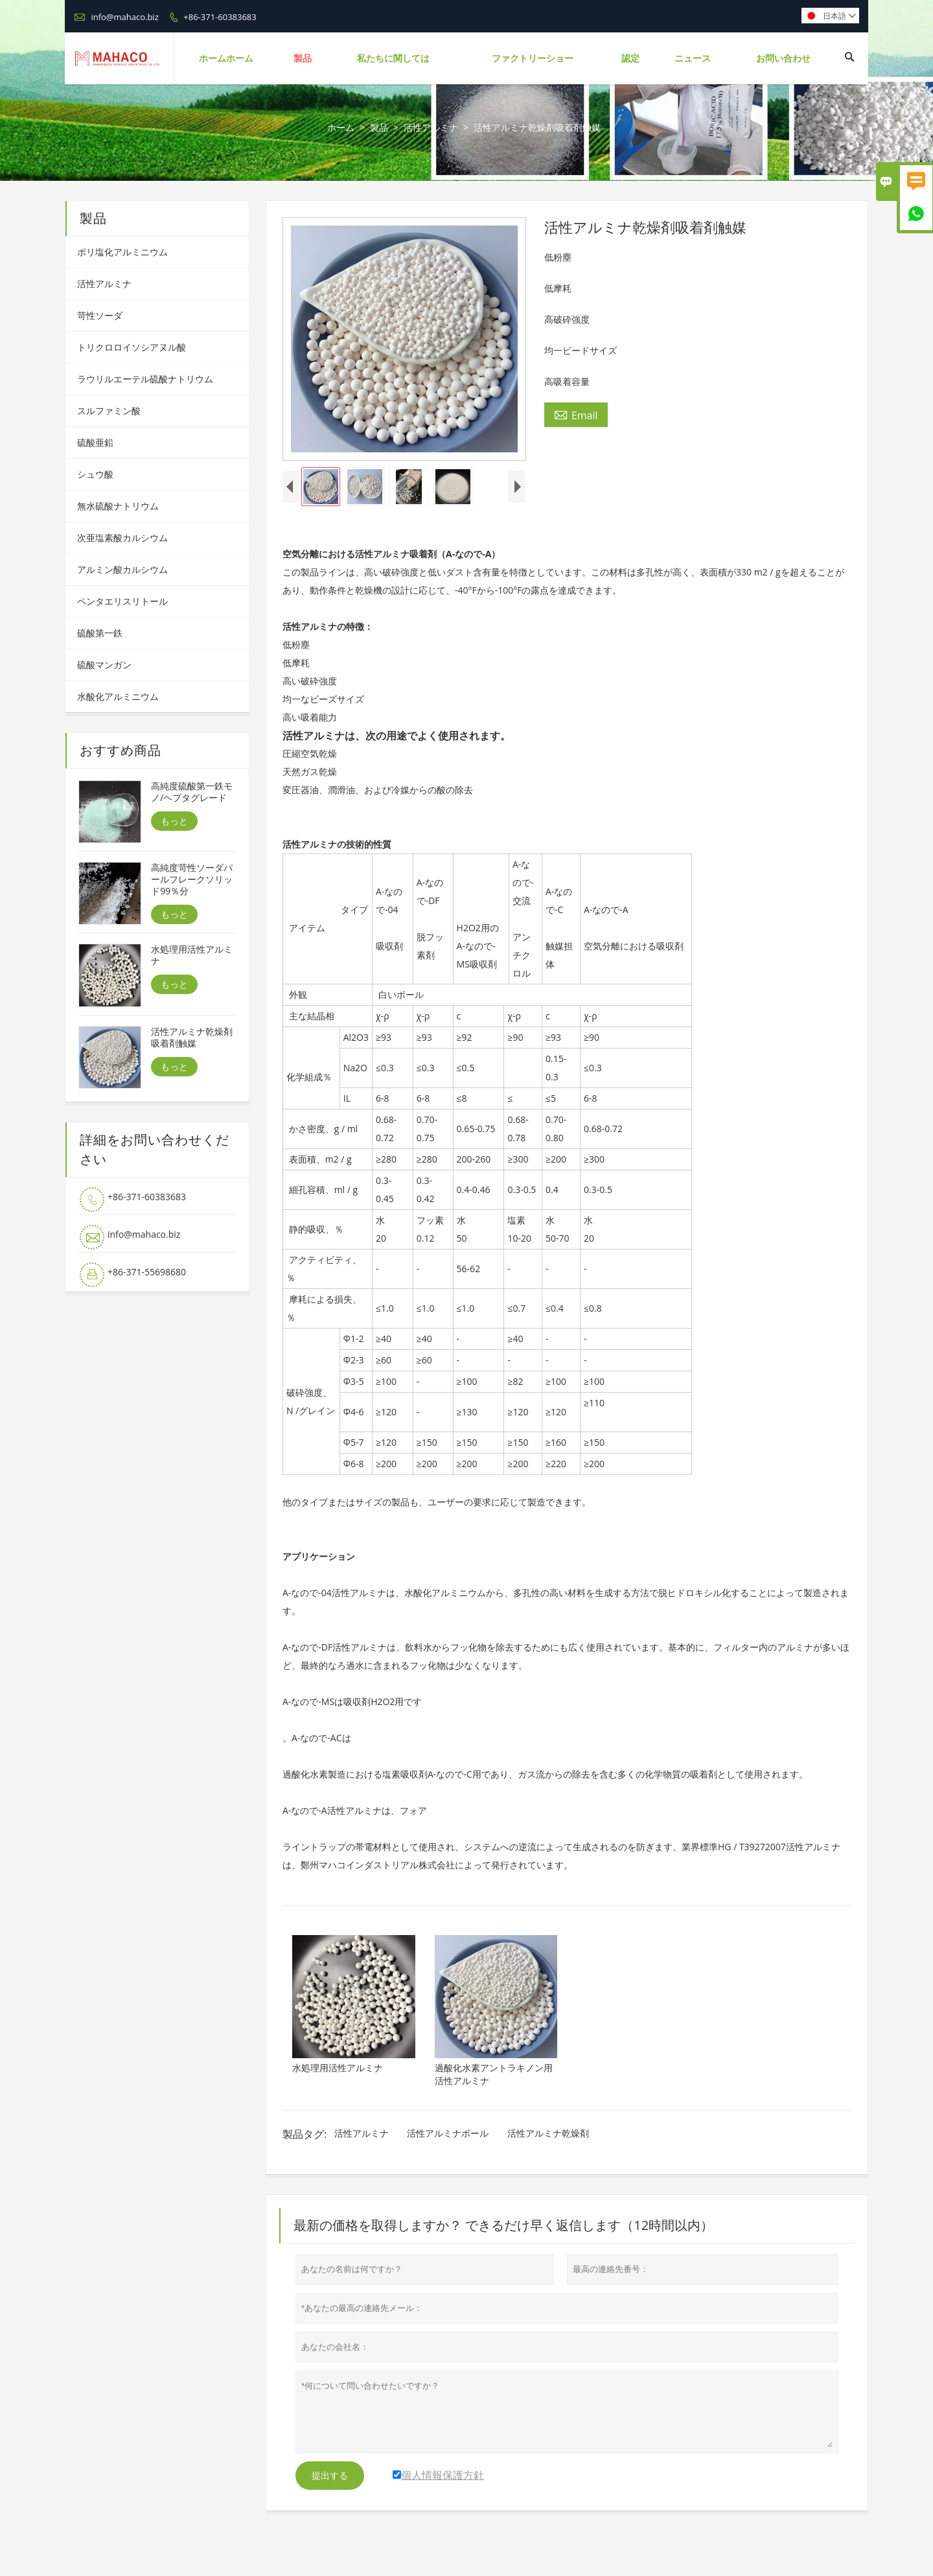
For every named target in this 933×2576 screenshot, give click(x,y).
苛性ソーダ (99, 315)
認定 (630, 58)
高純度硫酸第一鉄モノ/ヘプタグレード (192, 792)
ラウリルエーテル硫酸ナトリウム (145, 379)
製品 (303, 58)
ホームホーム (226, 58)
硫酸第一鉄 (99, 633)
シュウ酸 (95, 474)
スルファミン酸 (109, 410)
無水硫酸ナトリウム (118, 506)
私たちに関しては (393, 58)
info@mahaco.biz (124, 17)
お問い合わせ (783, 58)
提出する (330, 2475)
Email (576, 415)
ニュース (692, 58)
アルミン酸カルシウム (122, 569)
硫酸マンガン (104, 664)
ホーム (340, 127)
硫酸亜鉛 (95, 442)
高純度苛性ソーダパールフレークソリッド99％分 (192, 879)
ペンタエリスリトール (122, 601)
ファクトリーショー (532, 58)
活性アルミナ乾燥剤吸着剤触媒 (192, 1037)
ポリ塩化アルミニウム (122, 252)
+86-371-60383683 (219, 17)
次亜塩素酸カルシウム (122, 537)
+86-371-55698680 (147, 1272)
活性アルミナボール (448, 2133)
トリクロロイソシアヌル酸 (131, 347)
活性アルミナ (431, 127)
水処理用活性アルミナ (192, 955)
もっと (174, 821)
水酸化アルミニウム (118, 696)
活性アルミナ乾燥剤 (548, 2133)
